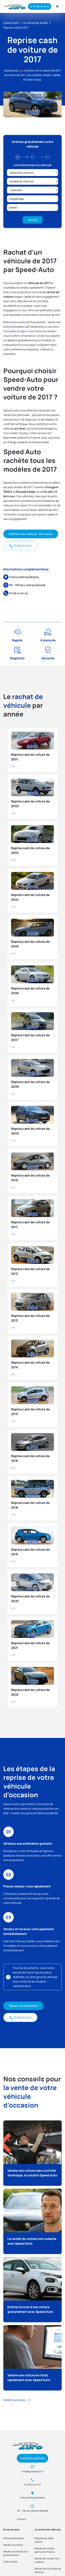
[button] (57, 6)
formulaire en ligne (15, 331)
